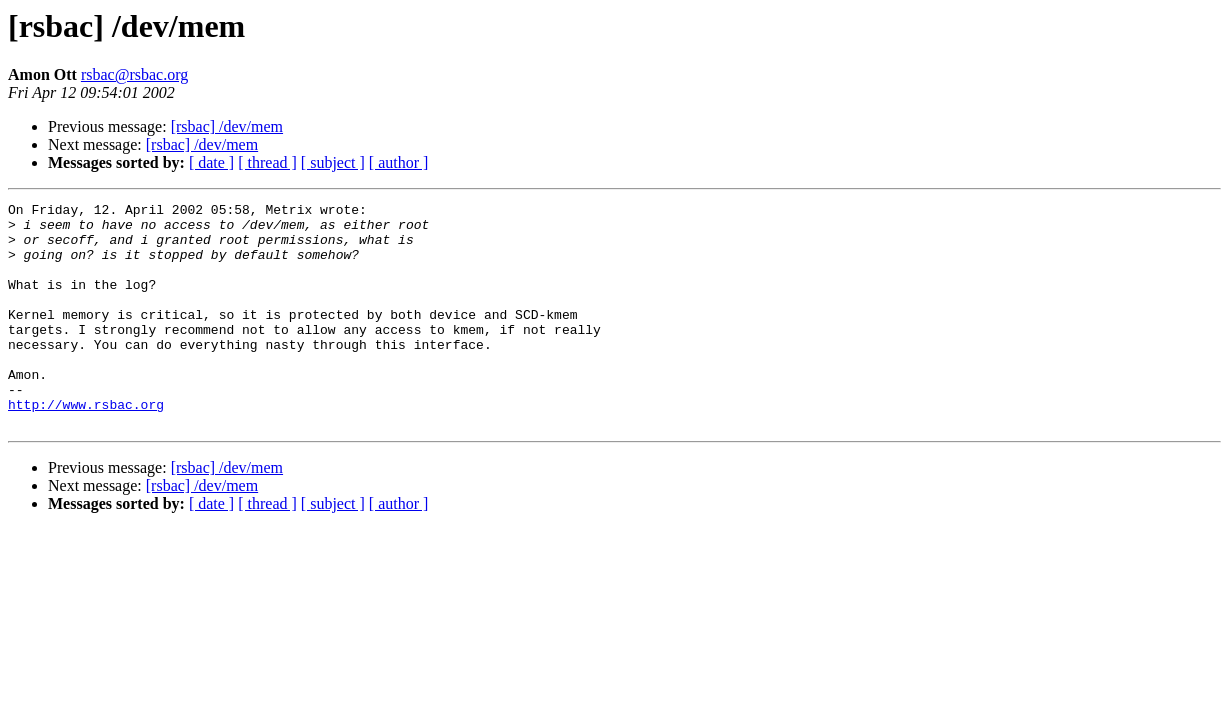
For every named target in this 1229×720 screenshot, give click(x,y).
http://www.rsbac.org (86, 446)
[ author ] (399, 162)
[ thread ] (267, 162)
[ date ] (211, 162)
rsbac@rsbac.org (134, 74)
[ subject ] (333, 162)
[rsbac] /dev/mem (227, 126)
